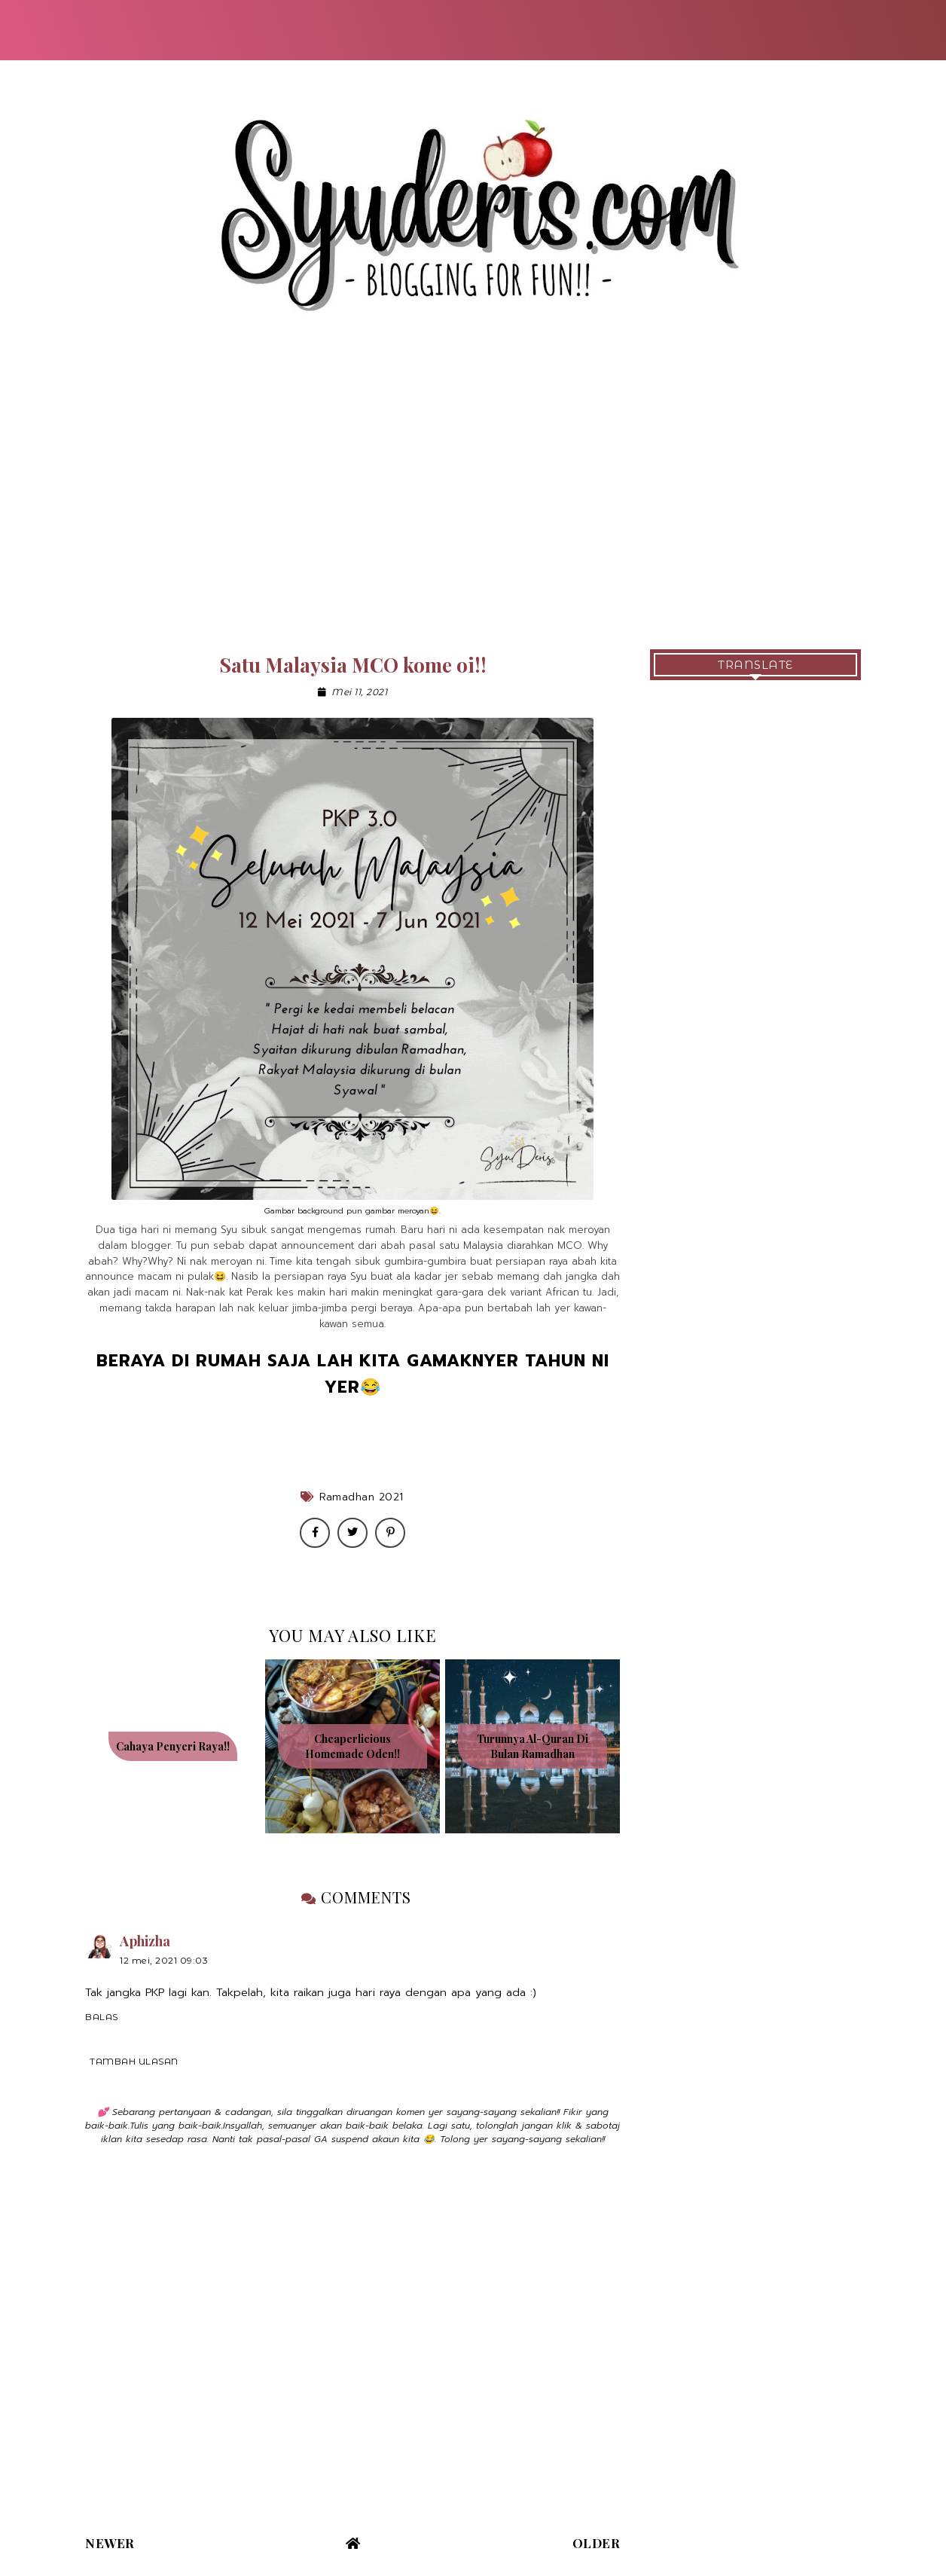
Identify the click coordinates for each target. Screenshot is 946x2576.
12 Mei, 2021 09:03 (164, 1960)
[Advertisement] (473, 498)
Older (596, 2543)
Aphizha (145, 1941)
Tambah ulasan (134, 2061)
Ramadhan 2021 (361, 1497)
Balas (101, 2016)
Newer (110, 2543)
